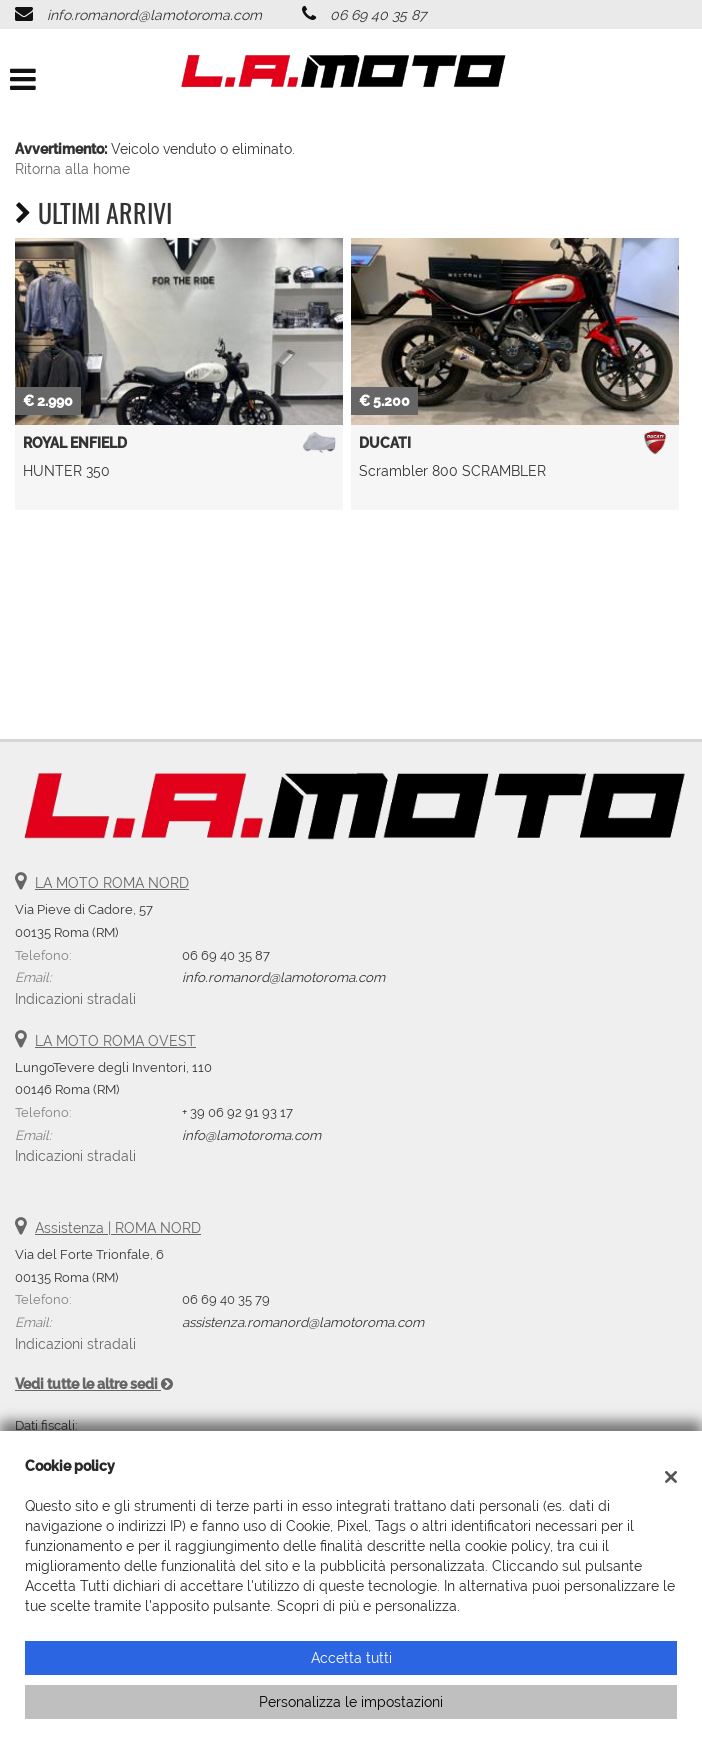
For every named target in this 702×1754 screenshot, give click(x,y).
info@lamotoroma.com (251, 1135)
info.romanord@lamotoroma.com (154, 15)
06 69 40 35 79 (226, 1299)
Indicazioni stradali (75, 999)
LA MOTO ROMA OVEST (115, 1041)
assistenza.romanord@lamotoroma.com (303, 1322)
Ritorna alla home (72, 169)
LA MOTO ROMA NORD (112, 883)
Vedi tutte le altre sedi (94, 1384)
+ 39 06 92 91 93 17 (237, 1112)
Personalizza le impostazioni (351, 1702)
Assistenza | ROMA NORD (118, 1228)
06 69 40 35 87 (378, 15)
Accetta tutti (351, 1658)
